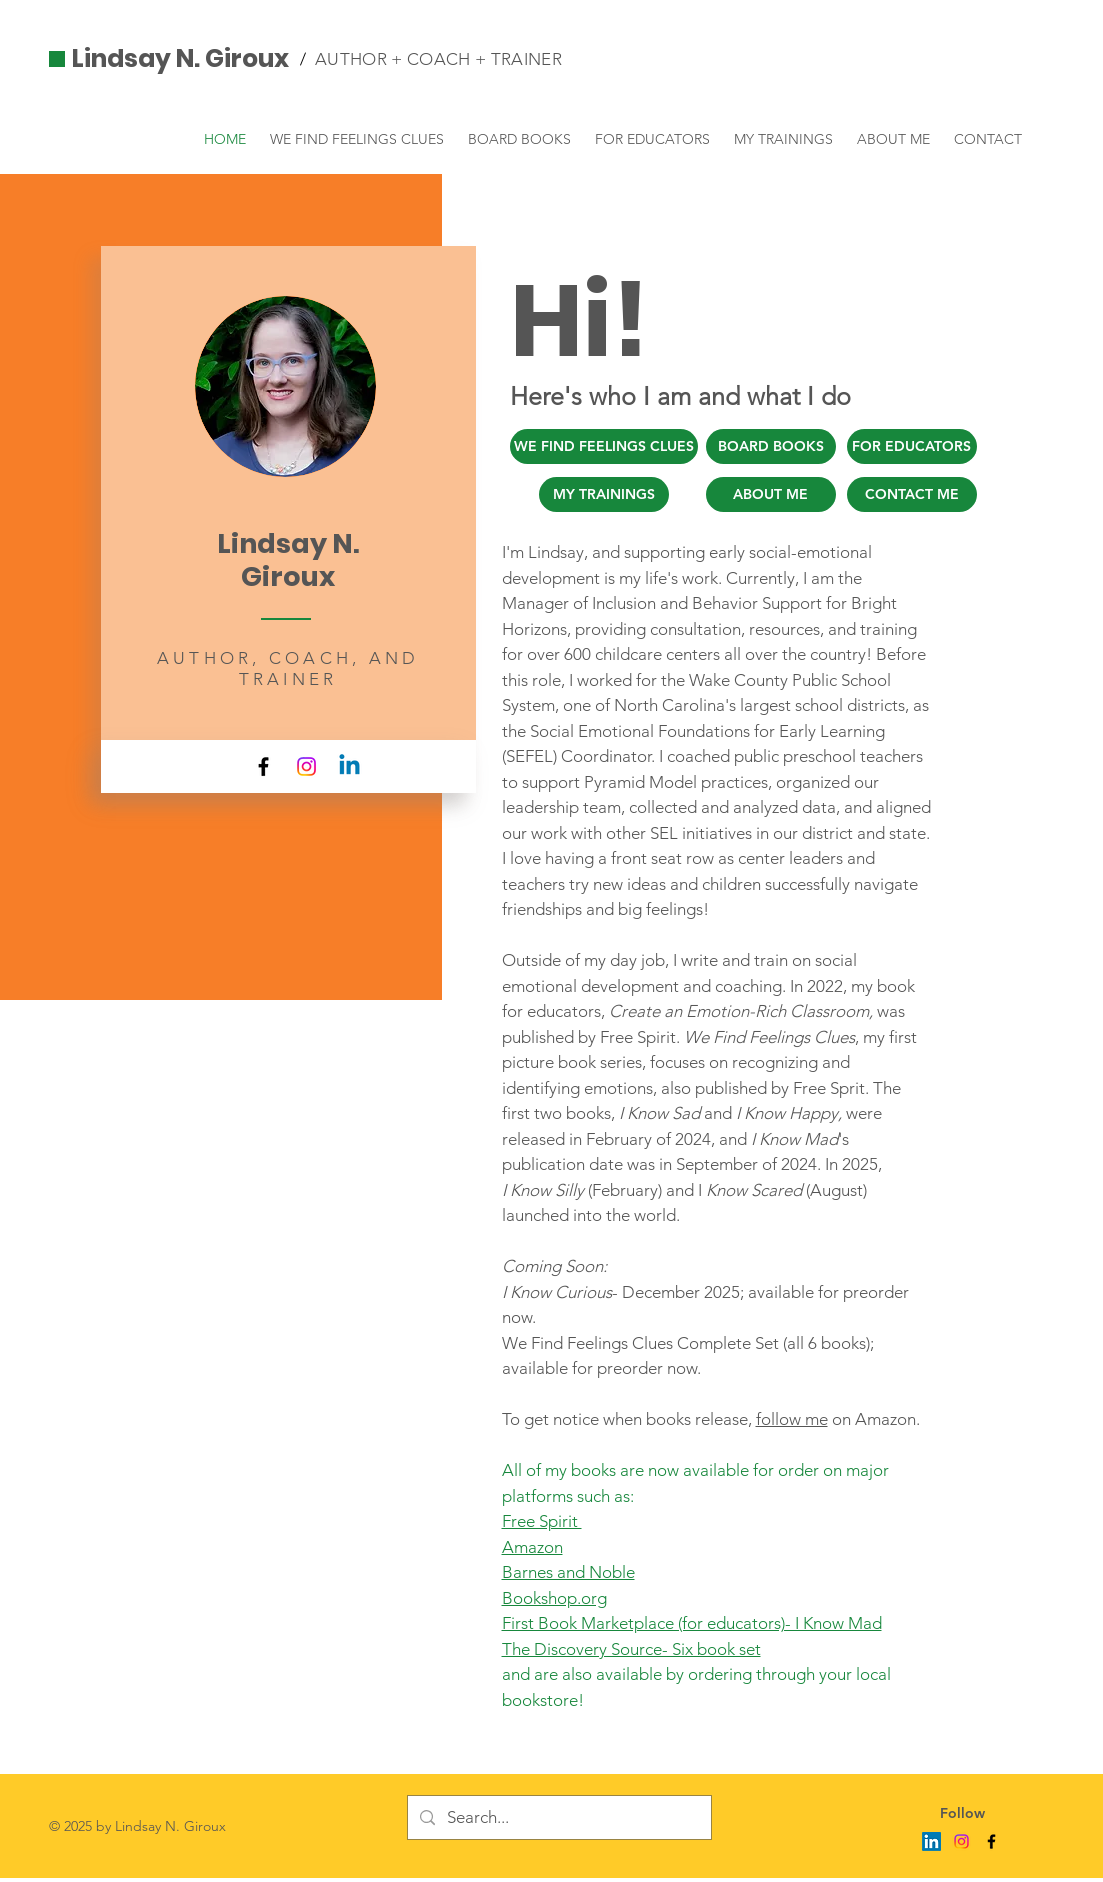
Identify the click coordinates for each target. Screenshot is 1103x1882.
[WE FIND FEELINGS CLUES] (604, 446)
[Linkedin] (349, 766)
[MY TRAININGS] (604, 494)
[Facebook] (263, 766)
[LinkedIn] (931, 1841)
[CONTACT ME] (912, 494)
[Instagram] (306, 766)
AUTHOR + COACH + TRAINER (438, 59)
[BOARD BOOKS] (771, 446)
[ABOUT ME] (771, 494)
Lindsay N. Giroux (180, 58)
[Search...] (558, 1817)
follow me (792, 1419)
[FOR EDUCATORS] (912, 446)
